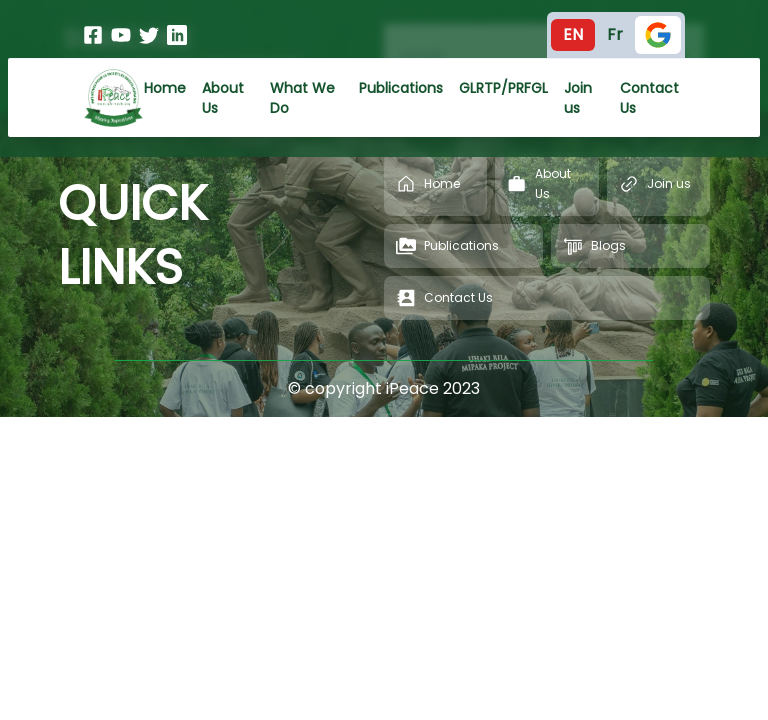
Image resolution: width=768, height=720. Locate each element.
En (573, 34)
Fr (615, 34)
